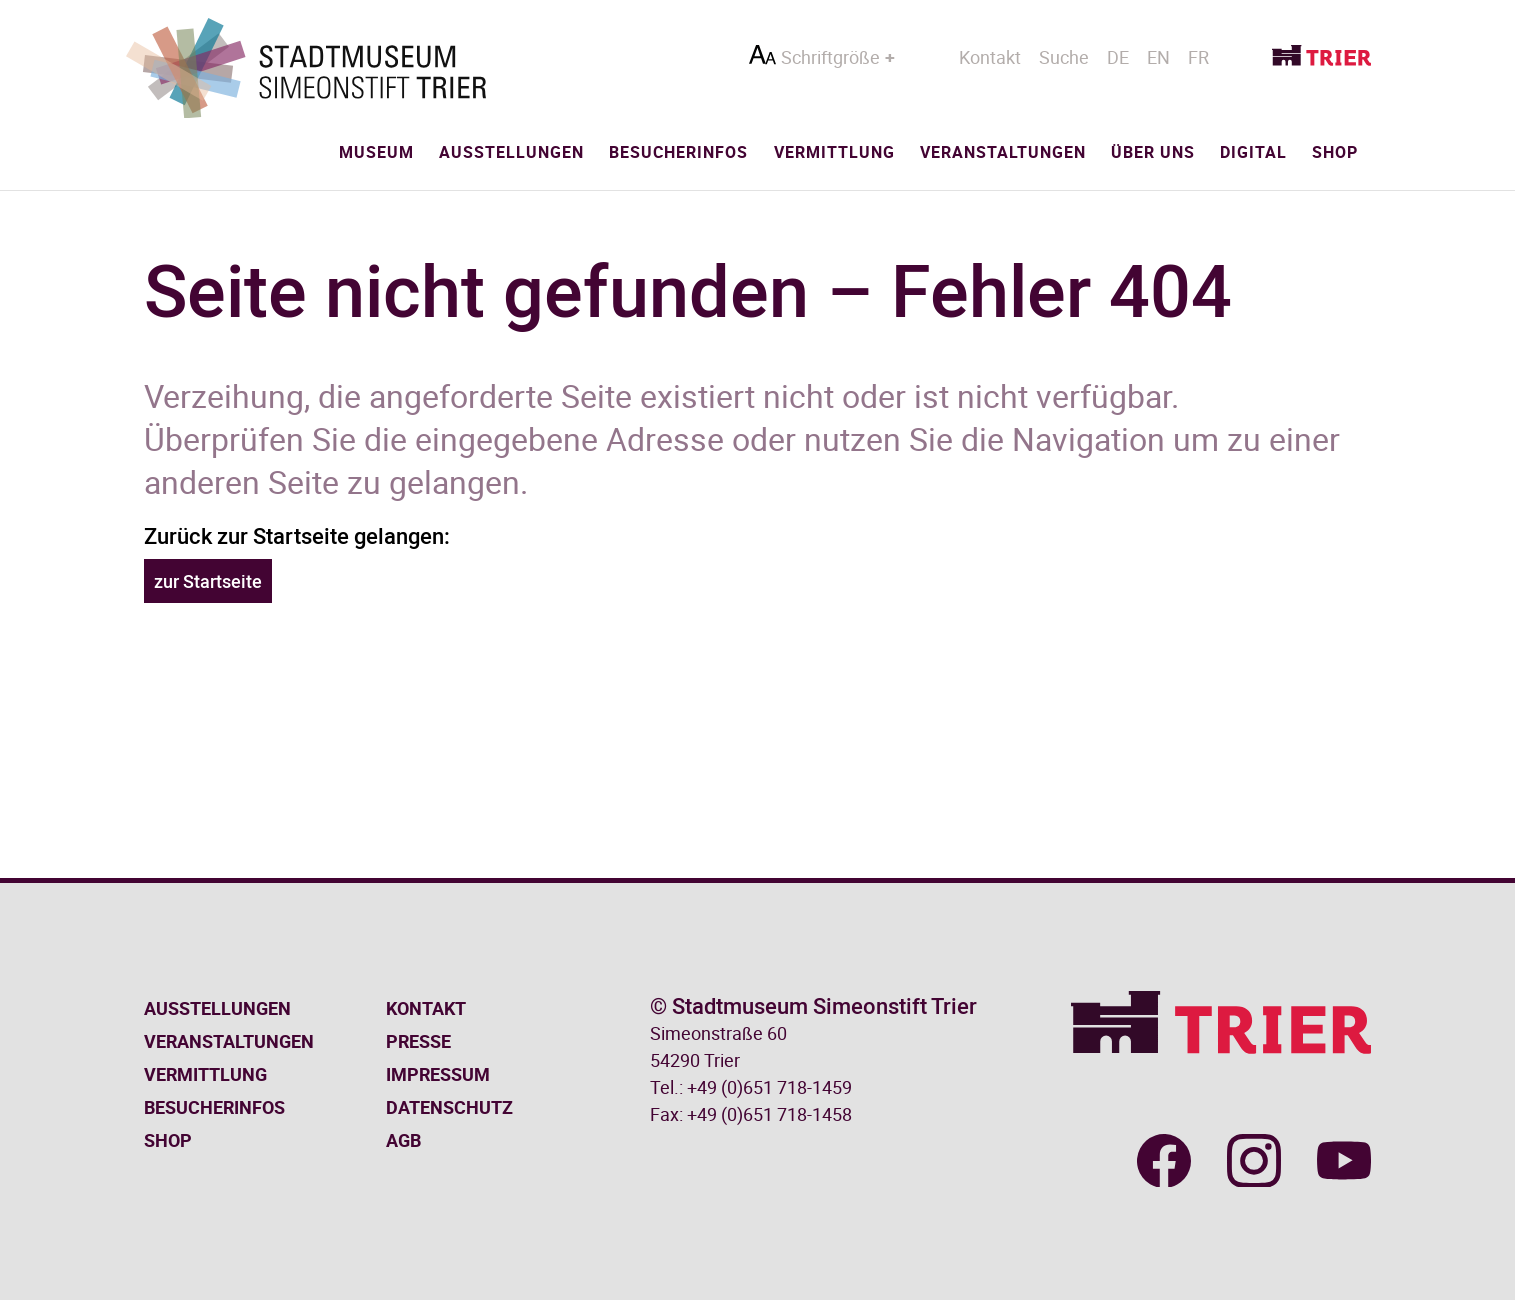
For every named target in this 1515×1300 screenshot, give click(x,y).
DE (1118, 57)
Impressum (438, 1074)
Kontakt (990, 57)
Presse (418, 1041)
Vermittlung (834, 152)
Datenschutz (449, 1107)
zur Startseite (208, 581)
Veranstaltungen (1003, 152)
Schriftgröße (830, 57)
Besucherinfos (678, 152)
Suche (1064, 57)
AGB (403, 1140)
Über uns (1153, 152)
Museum (376, 152)
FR (1198, 57)
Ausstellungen (511, 152)
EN (1158, 57)
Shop (1335, 152)
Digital (1253, 152)
